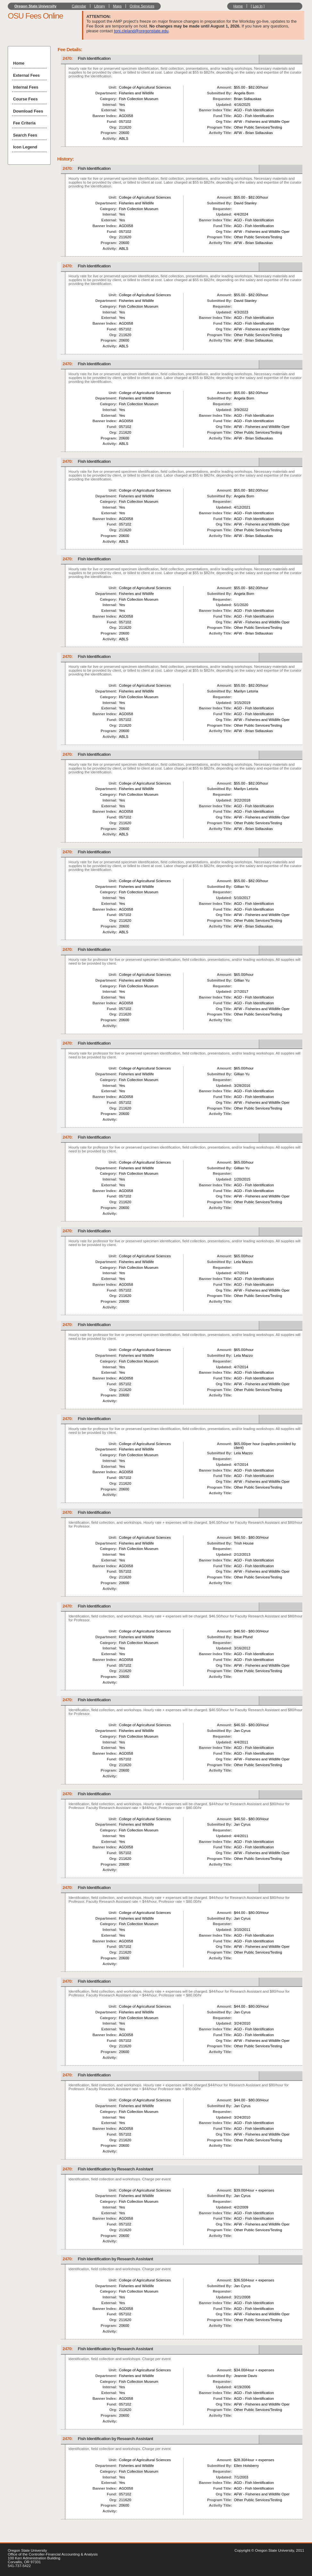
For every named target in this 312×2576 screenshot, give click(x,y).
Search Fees (25, 135)
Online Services (142, 6)
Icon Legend (25, 147)
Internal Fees (25, 87)
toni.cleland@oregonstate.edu (141, 30)
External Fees (26, 75)
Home (237, 6)
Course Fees (25, 99)
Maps (117, 6)
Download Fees (28, 111)
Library (99, 6)
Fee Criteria (24, 123)
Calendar (79, 6)
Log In (258, 6)
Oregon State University (35, 6)
